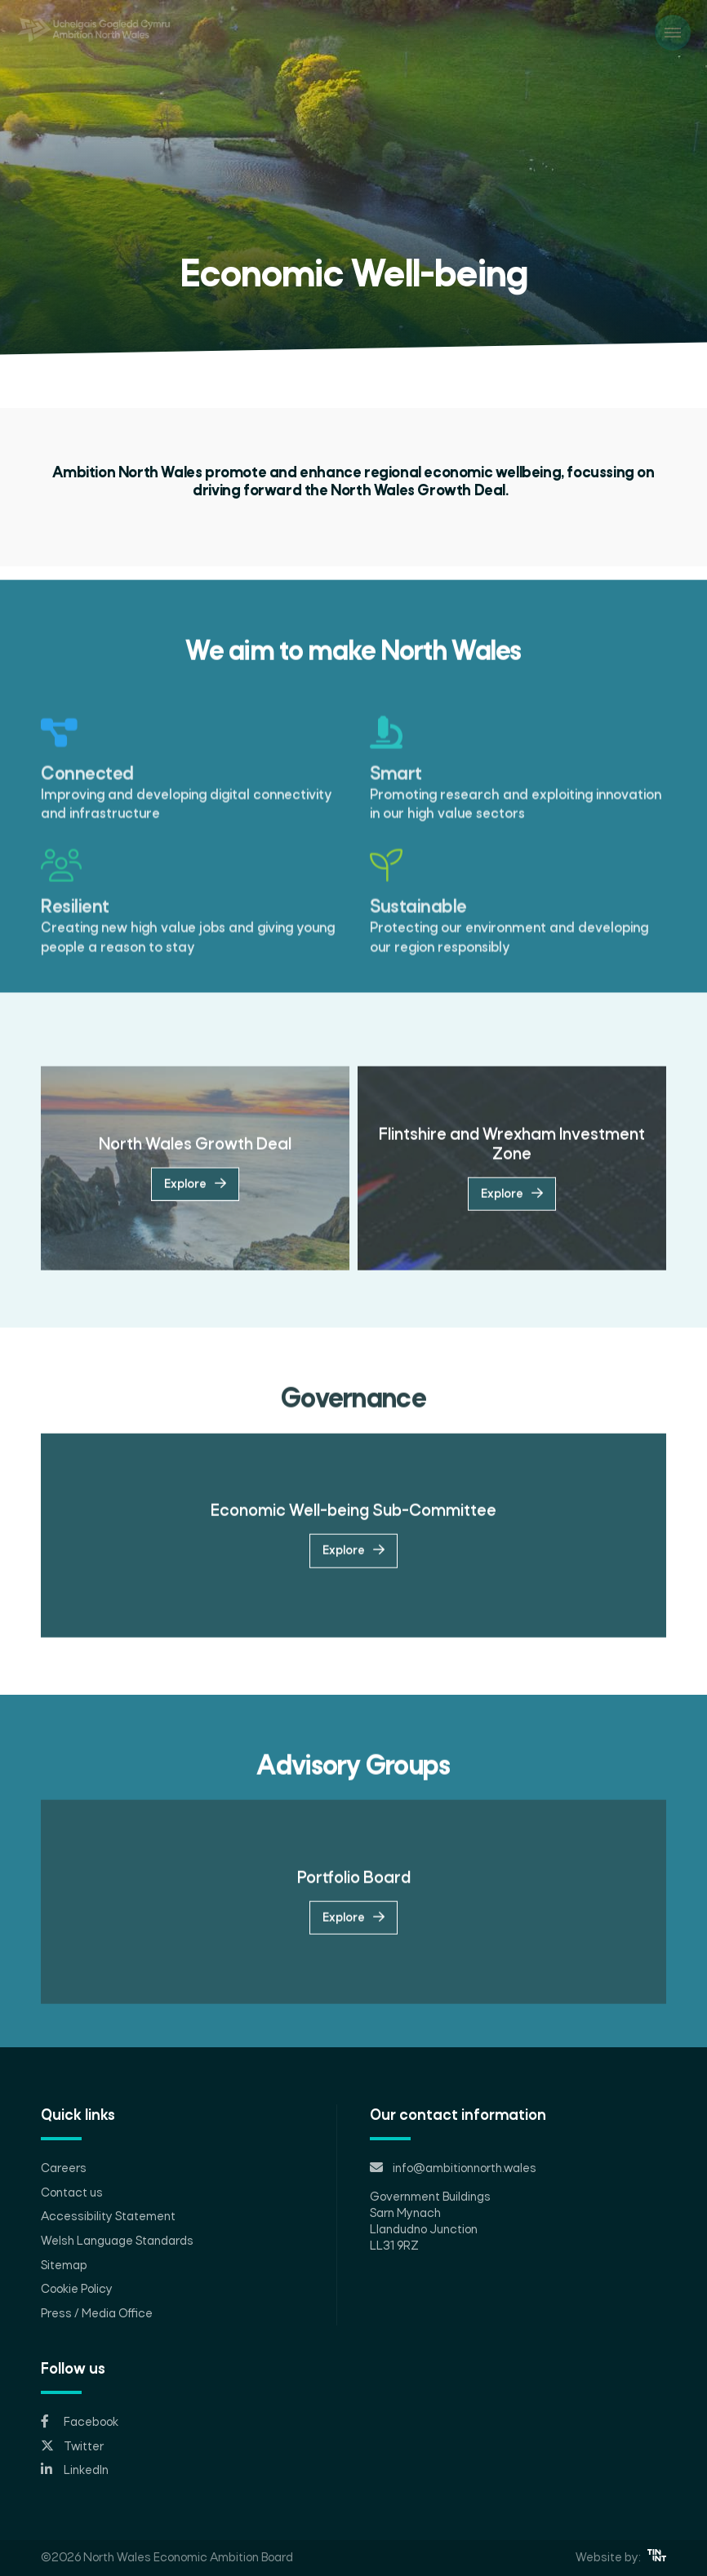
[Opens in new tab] (353, 2422)
